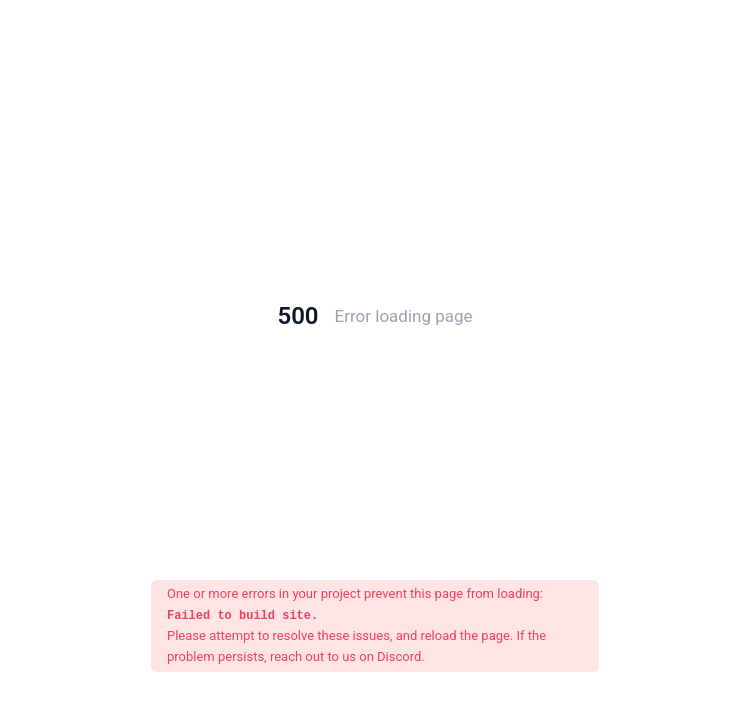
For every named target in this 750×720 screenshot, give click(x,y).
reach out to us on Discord (345, 656)
